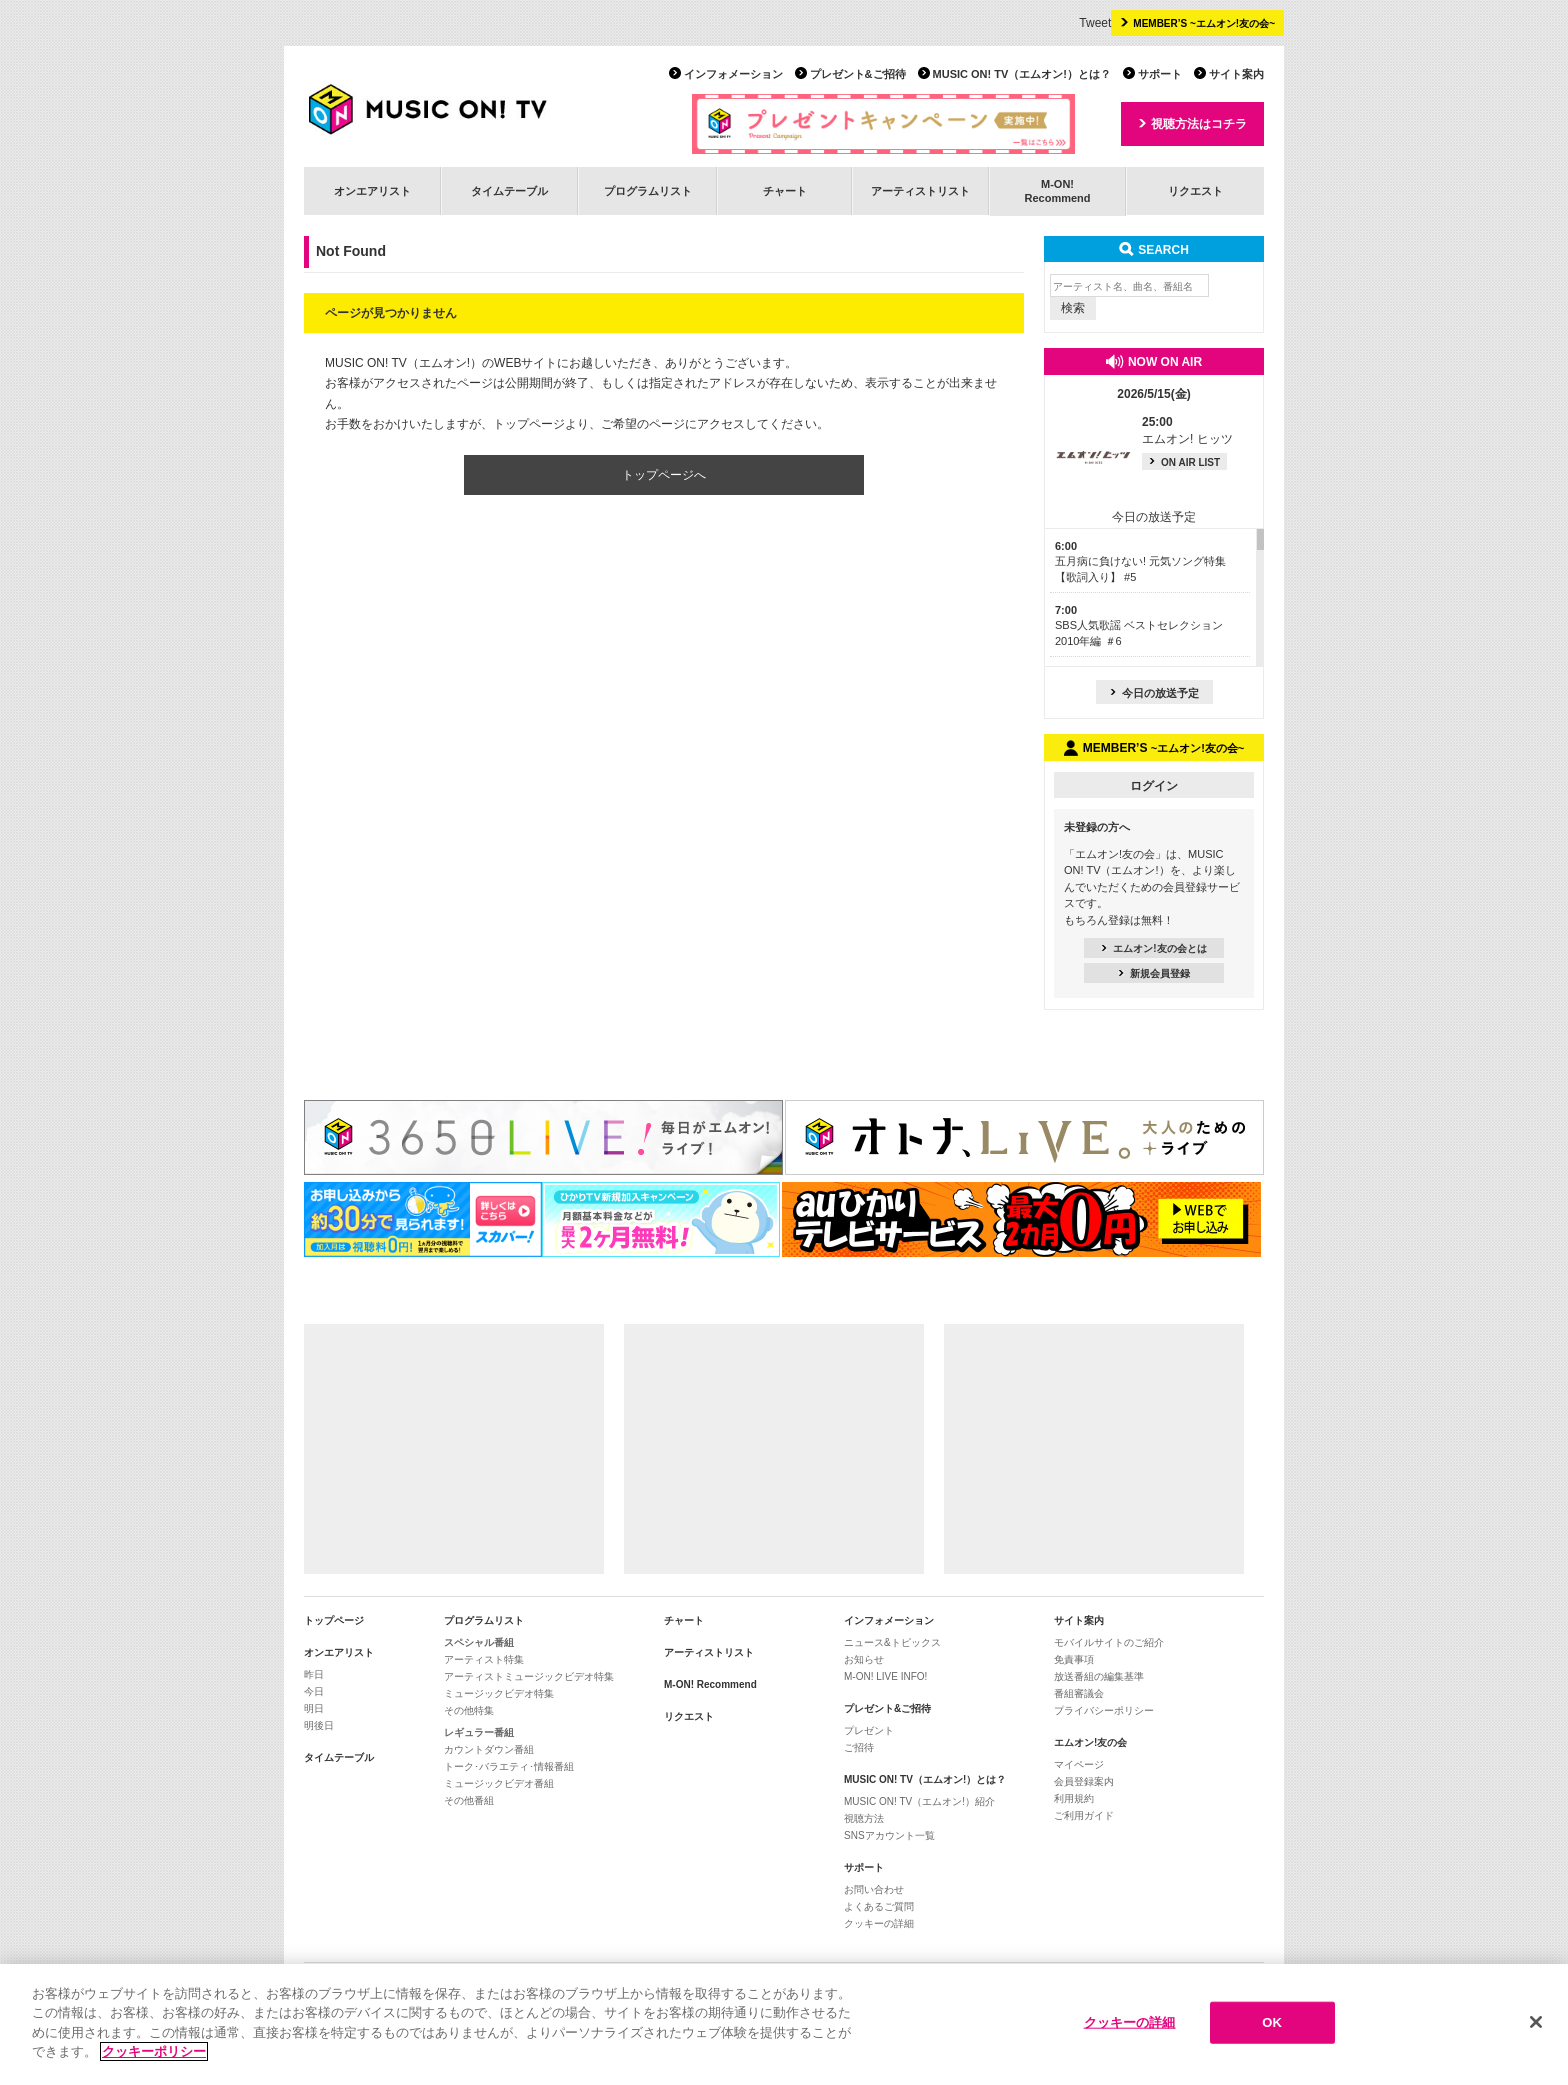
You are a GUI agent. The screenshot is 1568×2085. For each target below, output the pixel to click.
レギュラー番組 (479, 1732)
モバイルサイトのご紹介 (1109, 1642)
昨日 (314, 1674)
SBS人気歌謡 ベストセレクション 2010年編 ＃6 (1139, 625)
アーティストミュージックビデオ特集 (529, 1676)
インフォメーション (733, 74)
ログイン (1154, 786)
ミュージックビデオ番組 (499, 1783)
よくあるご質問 (879, 1906)
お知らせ (864, 1659)
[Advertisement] (454, 1449)
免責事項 (1074, 1659)
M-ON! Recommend (710, 1684)
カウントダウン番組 (489, 1749)
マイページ (1079, 1764)
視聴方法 (864, 1818)
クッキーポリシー (154, 2054)
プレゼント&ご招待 (858, 74)
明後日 (319, 1725)
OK (1272, 2024)
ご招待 (859, 1747)
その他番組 (469, 1800)
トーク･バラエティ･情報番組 (509, 1766)
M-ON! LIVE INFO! (885, 1676)
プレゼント (869, 1730)
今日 (314, 1691)
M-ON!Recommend (1057, 190)
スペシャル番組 (479, 1642)
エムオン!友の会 (1090, 1742)
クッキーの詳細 (879, 1923)
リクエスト (1195, 191)
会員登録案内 (1084, 1781)
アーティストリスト (920, 191)
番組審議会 (1079, 1693)
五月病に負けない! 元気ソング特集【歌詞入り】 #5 (1140, 561)
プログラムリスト (648, 191)
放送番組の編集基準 (1099, 1676)
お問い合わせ (874, 1889)
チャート (785, 191)
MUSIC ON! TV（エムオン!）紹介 (919, 1801)
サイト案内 (1236, 74)
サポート (1160, 74)
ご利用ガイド (1084, 1815)
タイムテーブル (509, 191)
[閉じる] (1536, 2025)
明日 (314, 1708)
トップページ (334, 1620)
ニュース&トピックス (892, 1642)
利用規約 (1074, 1798)
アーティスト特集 (484, 1659)
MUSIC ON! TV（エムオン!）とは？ (1022, 74)
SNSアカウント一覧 (889, 1835)
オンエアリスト (372, 191)
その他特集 (469, 1710)
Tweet (1095, 23)
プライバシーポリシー (1104, 1710)
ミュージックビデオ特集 (499, 1693)
